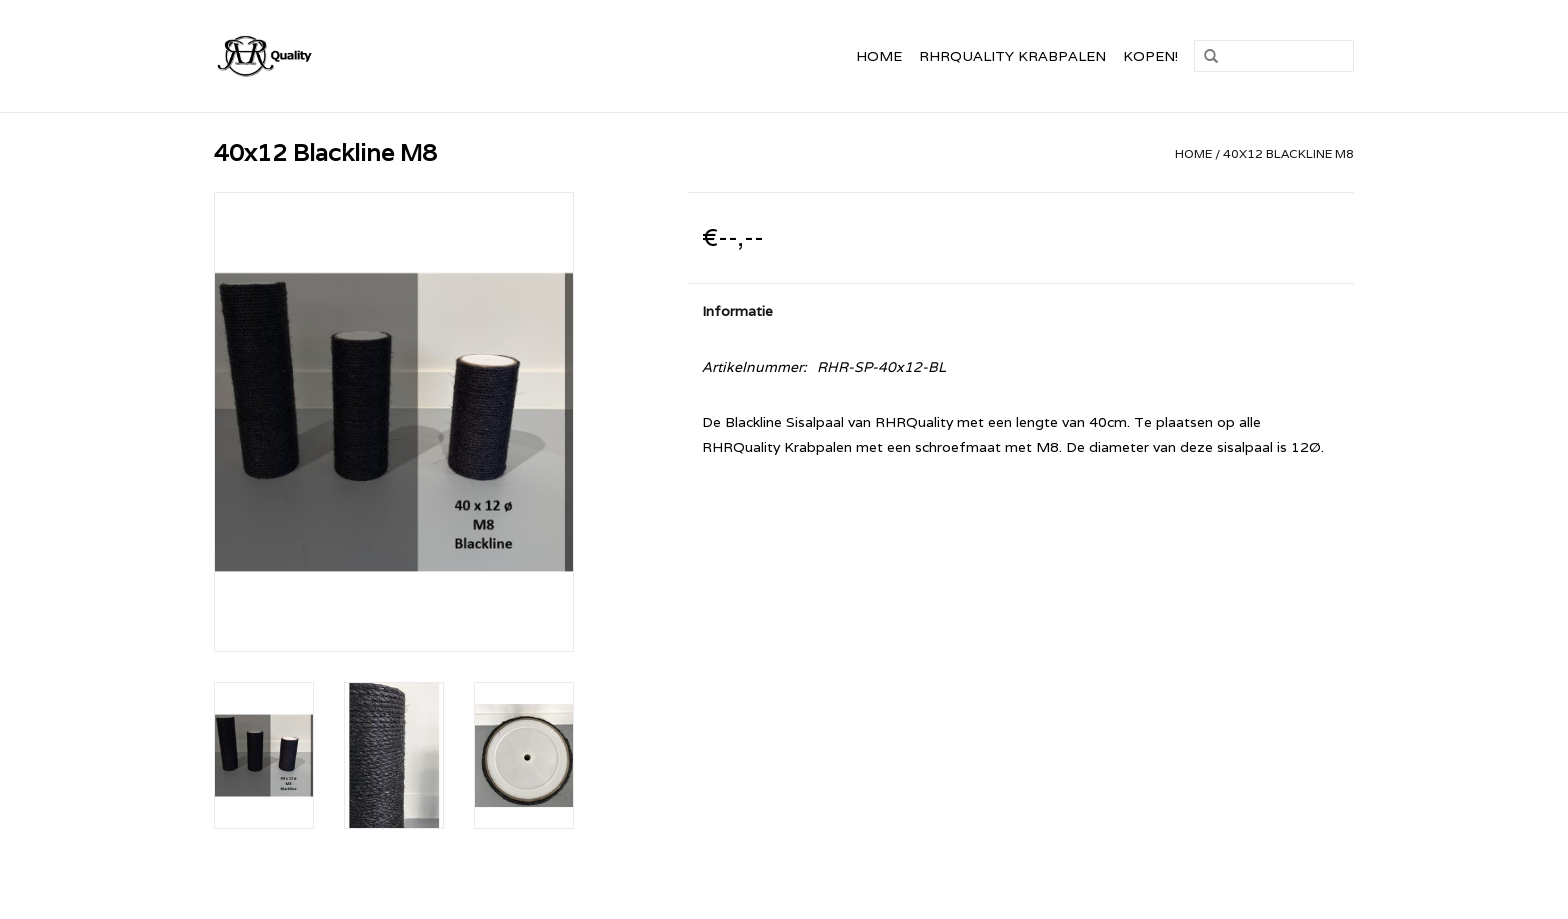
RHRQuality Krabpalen (1012, 56)
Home (879, 56)
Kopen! (1150, 56)
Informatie (737, 311)
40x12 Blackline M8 (1288, 153)
